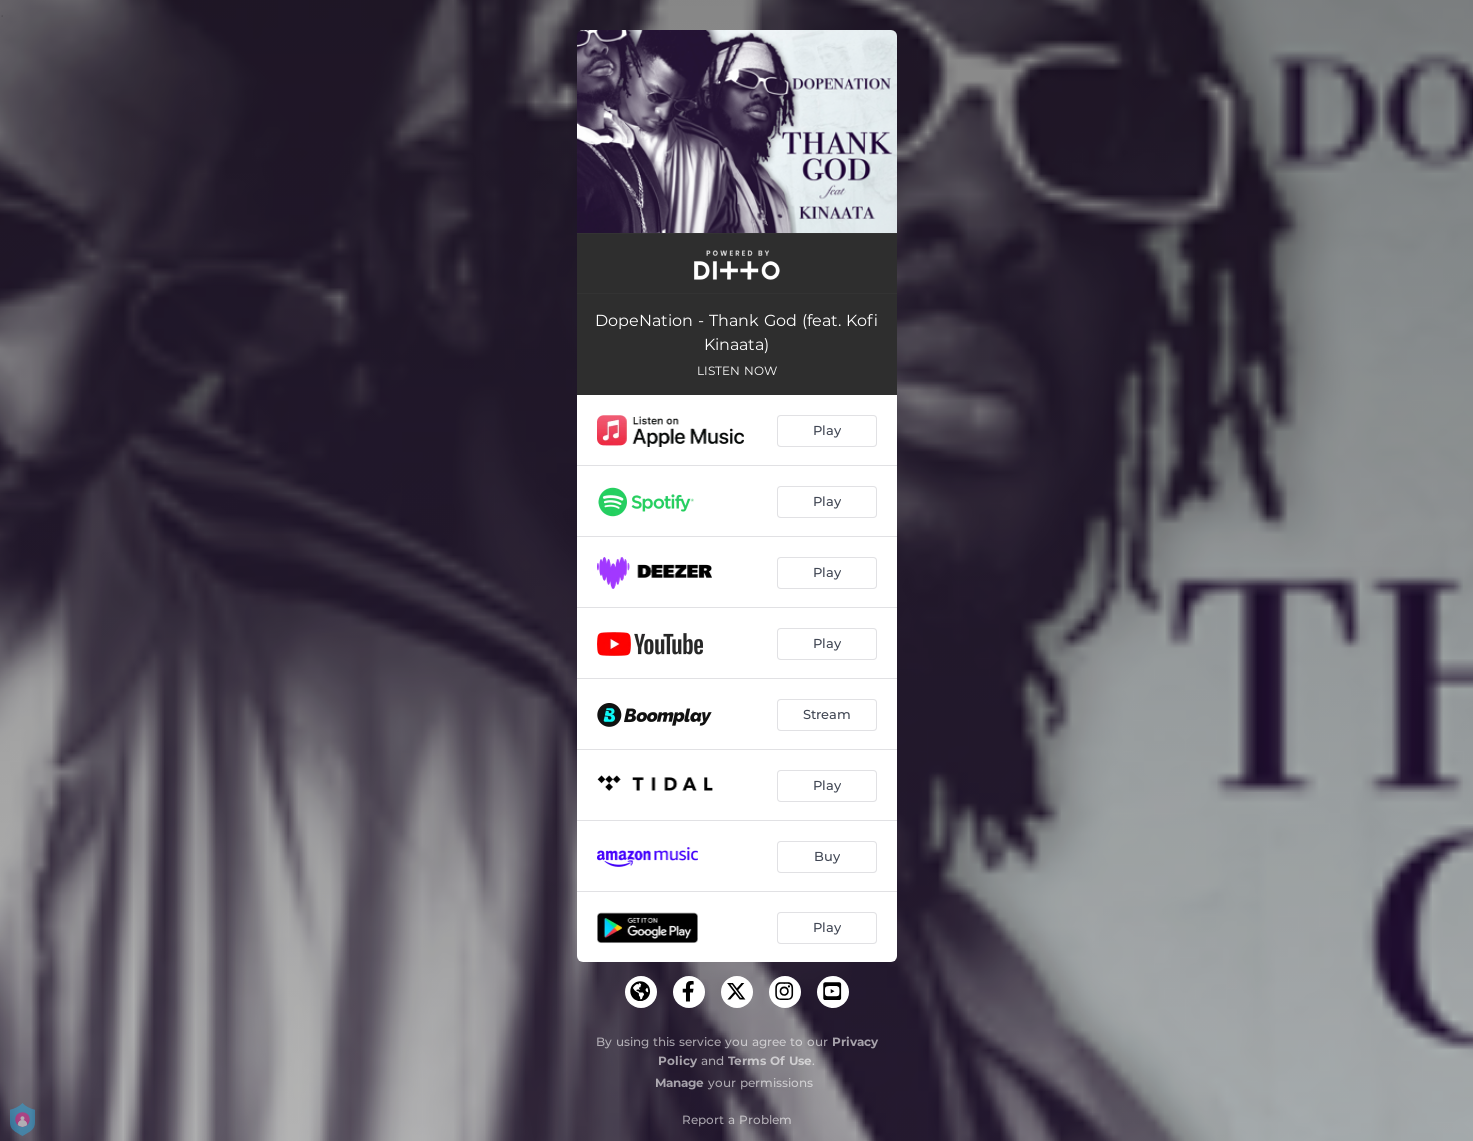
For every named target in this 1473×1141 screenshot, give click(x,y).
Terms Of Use (770, 1060)
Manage (679, 1082)
